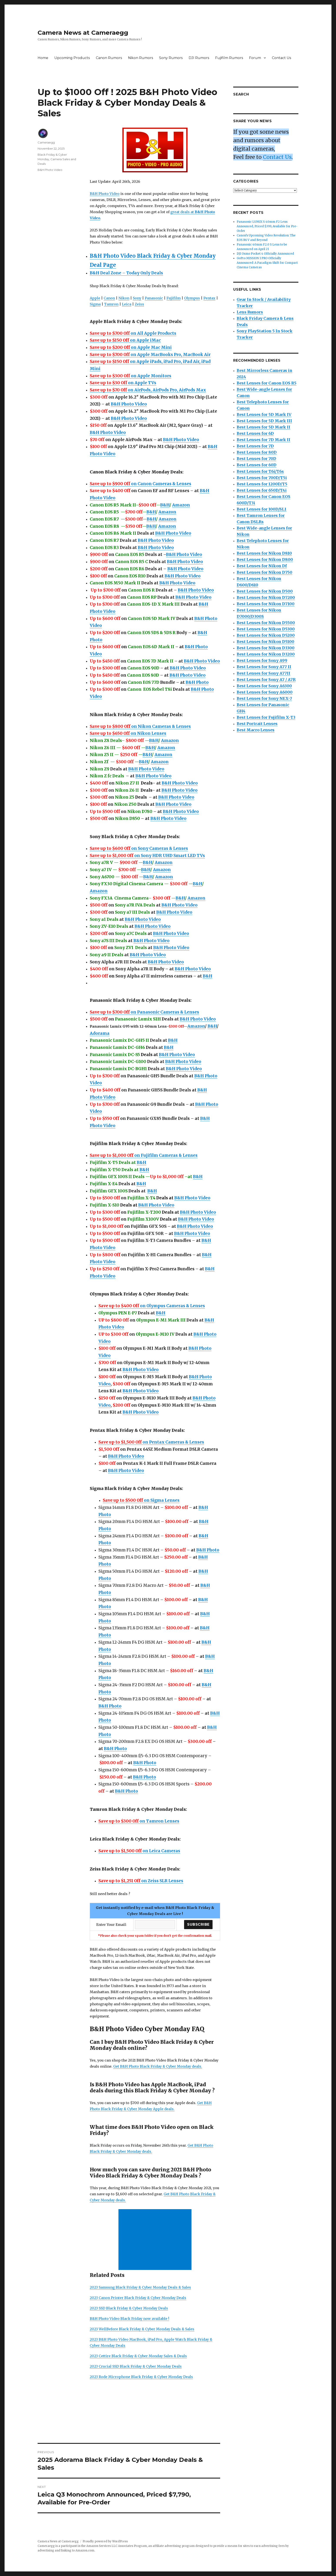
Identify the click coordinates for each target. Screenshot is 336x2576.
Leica (126, 304)
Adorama (100, 1033)
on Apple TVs (123, 382)
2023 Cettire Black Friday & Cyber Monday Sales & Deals (138, 2356)
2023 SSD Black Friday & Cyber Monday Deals (129, 2308)
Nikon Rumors (140, 58)
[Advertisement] (155, 2240)
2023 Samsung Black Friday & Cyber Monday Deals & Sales (140, 2287)
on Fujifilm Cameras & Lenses (144, 1155)
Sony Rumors (171, 58)
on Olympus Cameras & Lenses (151, 1305)
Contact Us (281, 58)
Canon (109, 298)
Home (43, 58)
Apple (95, 298)
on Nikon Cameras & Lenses (140, 726)
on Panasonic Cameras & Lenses (144, 1012)
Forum (255, 58)
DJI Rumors (199, 58)
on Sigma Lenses (141, 1500)
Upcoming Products (72, 58)
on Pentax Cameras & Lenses (151, 1442)
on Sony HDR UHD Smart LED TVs (147, 855)
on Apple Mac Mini (131, 347)
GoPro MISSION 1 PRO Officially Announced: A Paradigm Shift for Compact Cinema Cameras (267, 262)
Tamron (111, 304)
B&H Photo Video (105, 193)
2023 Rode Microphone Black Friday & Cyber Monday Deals (141, 2377)
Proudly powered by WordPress (105, 2541)
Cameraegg (46, 142)
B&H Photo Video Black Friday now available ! (129, 2318)
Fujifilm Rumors (229, 58)
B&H (165, 505)
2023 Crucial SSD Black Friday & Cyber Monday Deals (136, 2366)
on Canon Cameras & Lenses (140, 483)
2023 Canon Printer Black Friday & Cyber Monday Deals (138, 2298)
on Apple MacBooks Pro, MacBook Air (150, 354)
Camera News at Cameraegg (83, 32)
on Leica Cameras (139, 1850)
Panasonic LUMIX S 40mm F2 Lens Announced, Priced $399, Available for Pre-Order (267, 226)
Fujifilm (173, 298)
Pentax (209, 298)
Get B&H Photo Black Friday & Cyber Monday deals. (157, 2066)
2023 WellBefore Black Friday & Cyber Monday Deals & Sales (142, 2329)
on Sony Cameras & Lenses (139, 848)
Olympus (192, 298)
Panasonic (154, 298)
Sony (137, 298)
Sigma (95, 304)
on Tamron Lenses (138, 1821)
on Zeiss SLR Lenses (140, 1880)
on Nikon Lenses (128, 733)
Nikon (123, 298)
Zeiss (139, 304)
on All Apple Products (133, 333)
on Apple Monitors (130, 375)
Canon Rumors (109, 58)
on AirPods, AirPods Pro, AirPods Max (148, 389)
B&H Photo (197, 682)
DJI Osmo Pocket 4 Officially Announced (265, 253)
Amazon (181, 505)
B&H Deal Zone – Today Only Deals (126, 272)
